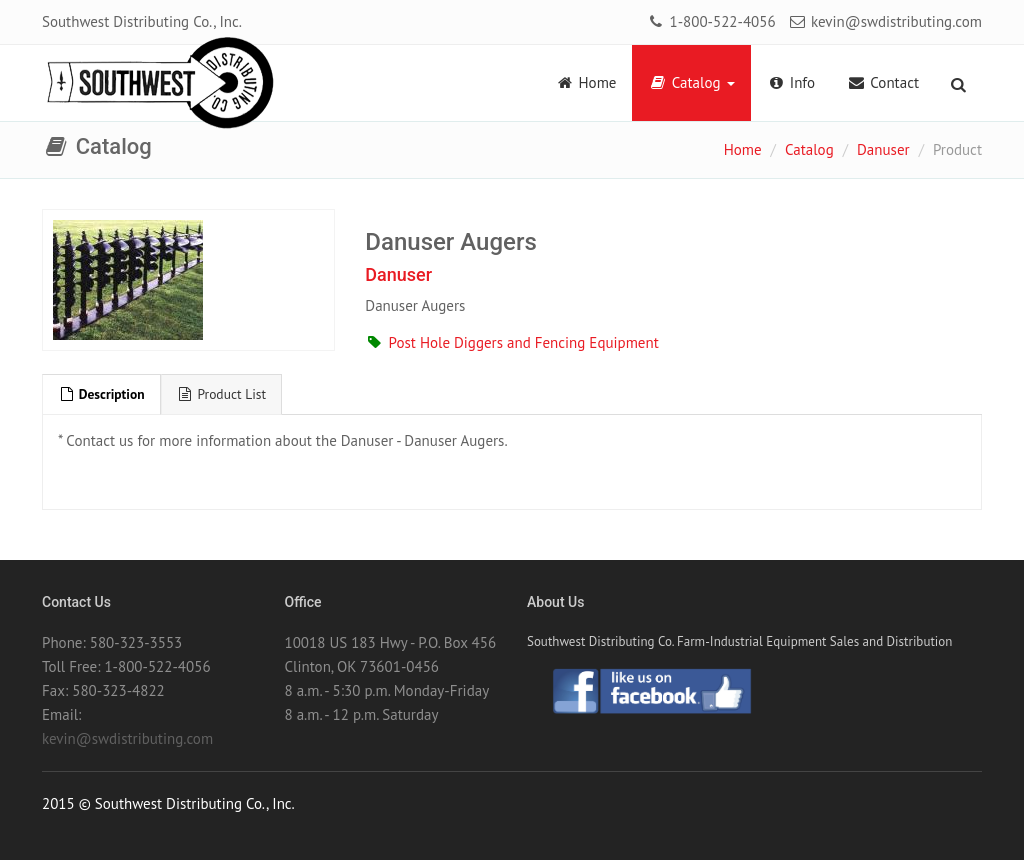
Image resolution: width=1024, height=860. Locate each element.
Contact (883, 82)
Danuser (883, 149)
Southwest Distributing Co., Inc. (142, 21)
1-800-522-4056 (710, 21)
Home (585, 82)
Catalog (691, 82)
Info (791, 82)
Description (101, 394)
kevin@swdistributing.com (885, 21)
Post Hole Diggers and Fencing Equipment (511, 342)
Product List (222, 394)
